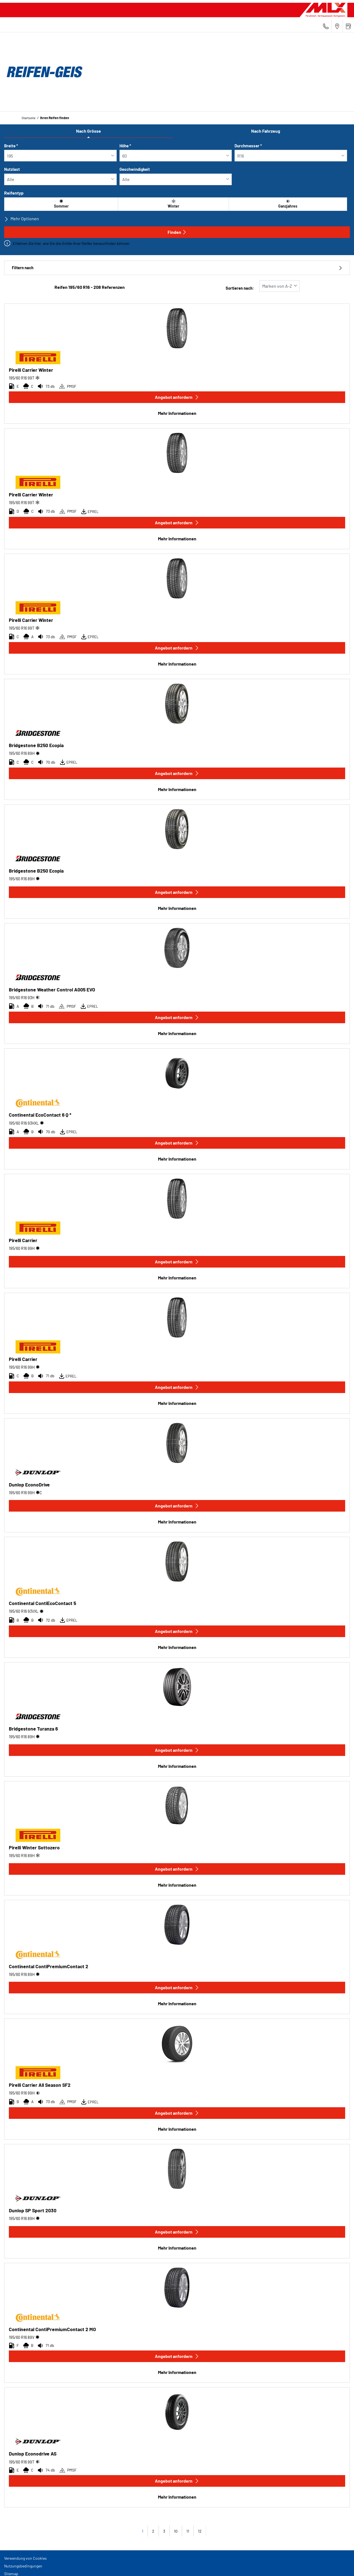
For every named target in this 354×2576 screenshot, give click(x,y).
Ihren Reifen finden (54, 118)
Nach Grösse (88, 130)
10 (176, 2531)
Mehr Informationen (177, 413)
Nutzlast (12, 169)
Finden (177, 232)
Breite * (11, 145)
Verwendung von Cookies (25, 2558)
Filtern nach (177, 267)
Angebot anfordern (177, 397)
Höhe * (125, 145)
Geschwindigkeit (134, 169)
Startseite (28, 118)
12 (200, 2531)
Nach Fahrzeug (265, 130)
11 (187, 2531)
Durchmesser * (248, 145)
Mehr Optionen (21, 218)
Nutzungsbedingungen (23, 2566)
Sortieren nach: (240, 288)
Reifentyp (14, 192)
